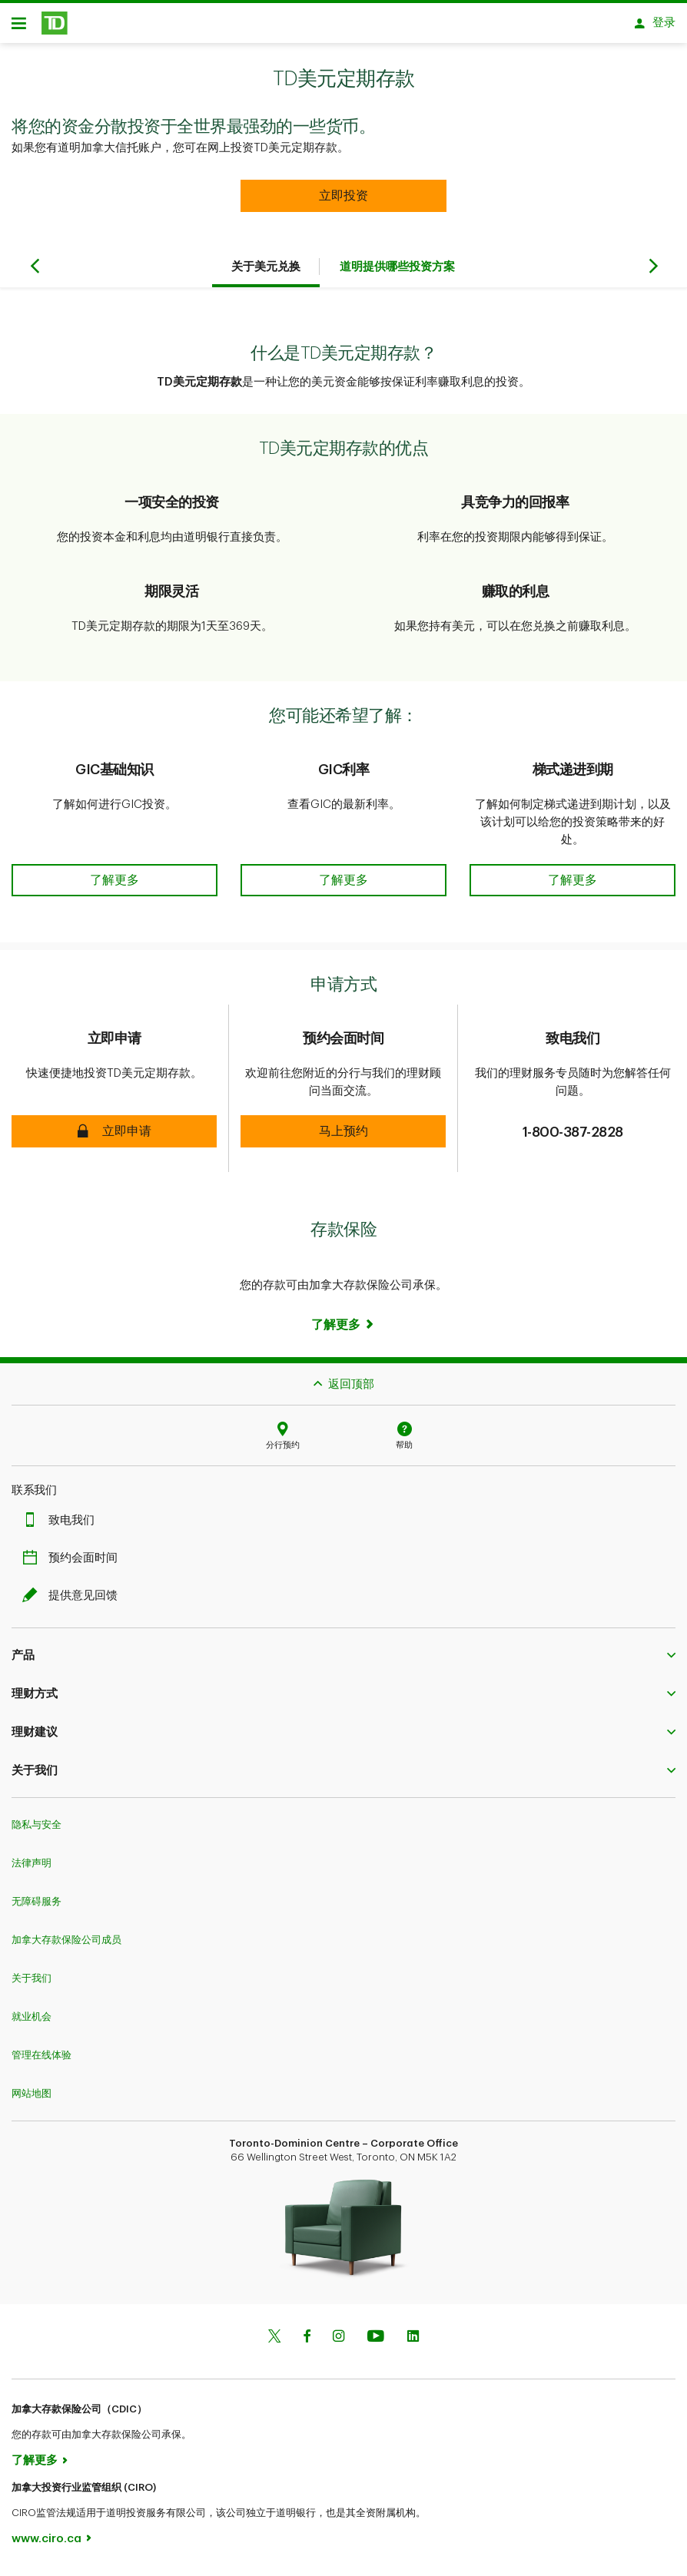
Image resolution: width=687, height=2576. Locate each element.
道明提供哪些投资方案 (397, 272)
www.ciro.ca (46, 2544)
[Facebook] (307, 2343)
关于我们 (31, 1983)
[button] (343, 201)
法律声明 (31, 1868)
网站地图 (31, 2099)
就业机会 (31, 2022)
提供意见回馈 (74, 1601)
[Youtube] (375, 2343)
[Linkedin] (413, 2343)
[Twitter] (274, 2343)
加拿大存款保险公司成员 (66, 1945)
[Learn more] (343, 1330)
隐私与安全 (36, 1830)
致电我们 (62, 1525)
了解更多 (35, 2466)
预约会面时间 (74, 1563)
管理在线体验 (41, 2060)
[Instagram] (338, 2343)
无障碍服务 (36, 1907)
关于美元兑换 (265, 272)
